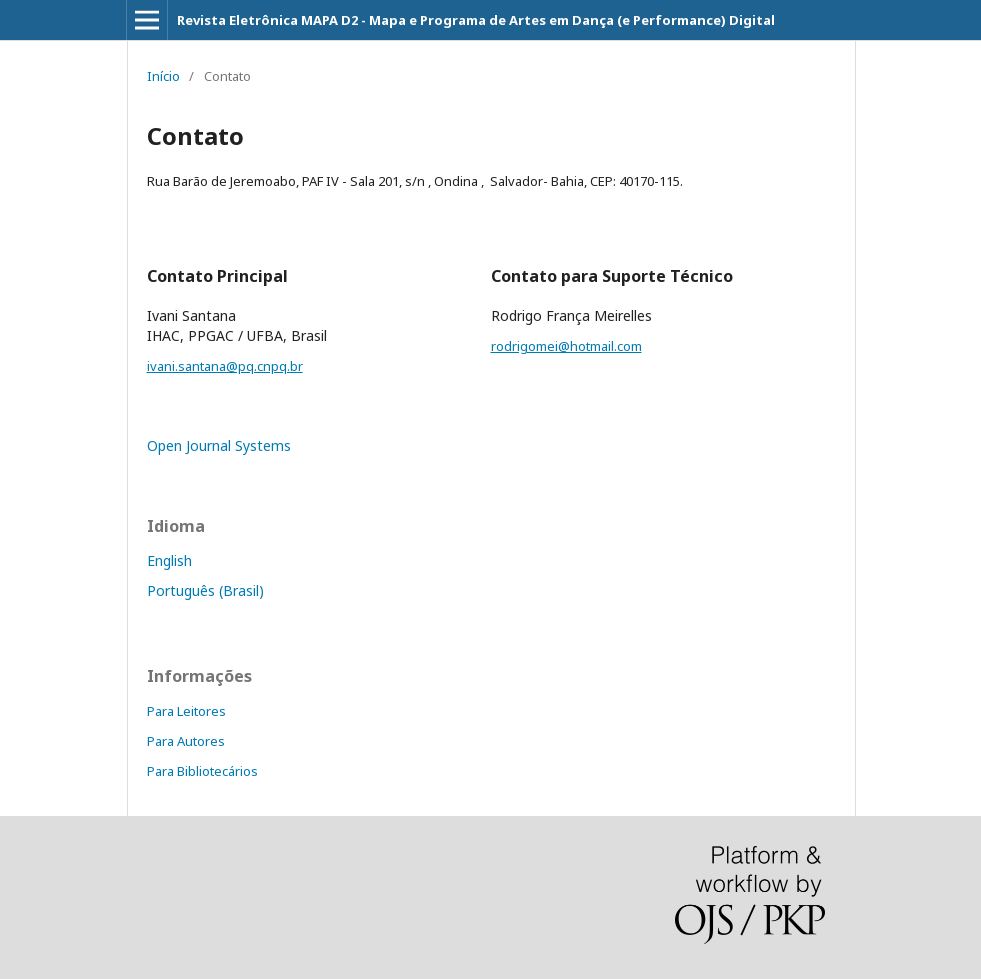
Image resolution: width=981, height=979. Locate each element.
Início (163, 76)
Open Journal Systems (219, 445)
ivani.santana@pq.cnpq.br (225, 366)
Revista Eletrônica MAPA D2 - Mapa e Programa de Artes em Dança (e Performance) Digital (476, 20)
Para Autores (186, 741)
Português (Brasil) (205, 590)
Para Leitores (186, 711)
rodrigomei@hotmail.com (566, 346)
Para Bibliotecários (202, 771)
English (169, 560)
